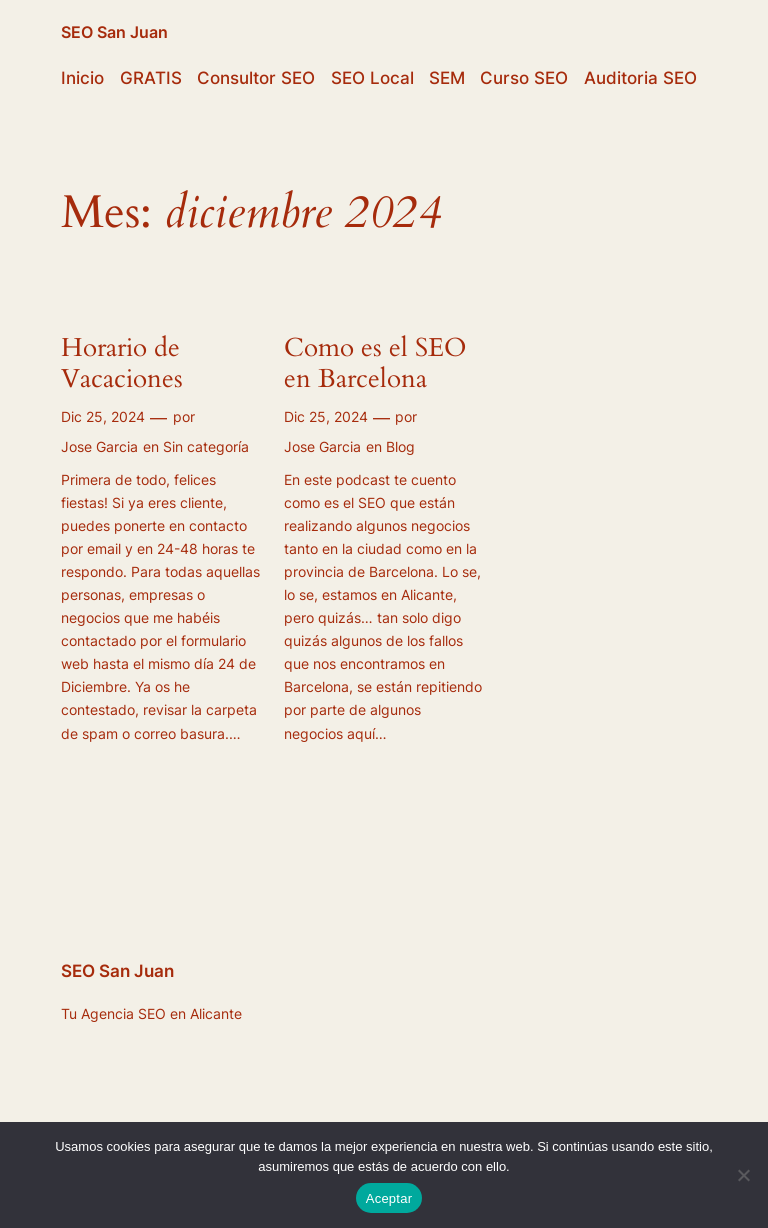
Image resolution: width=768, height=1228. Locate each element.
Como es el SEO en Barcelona (375, 364)
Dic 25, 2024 (103, 416)
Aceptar (389, 1198)
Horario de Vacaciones (125, 364)
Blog (400, 446)
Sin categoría (206, 446)
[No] (743, 1175)
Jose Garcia (99, 446)
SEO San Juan (114, 32)
